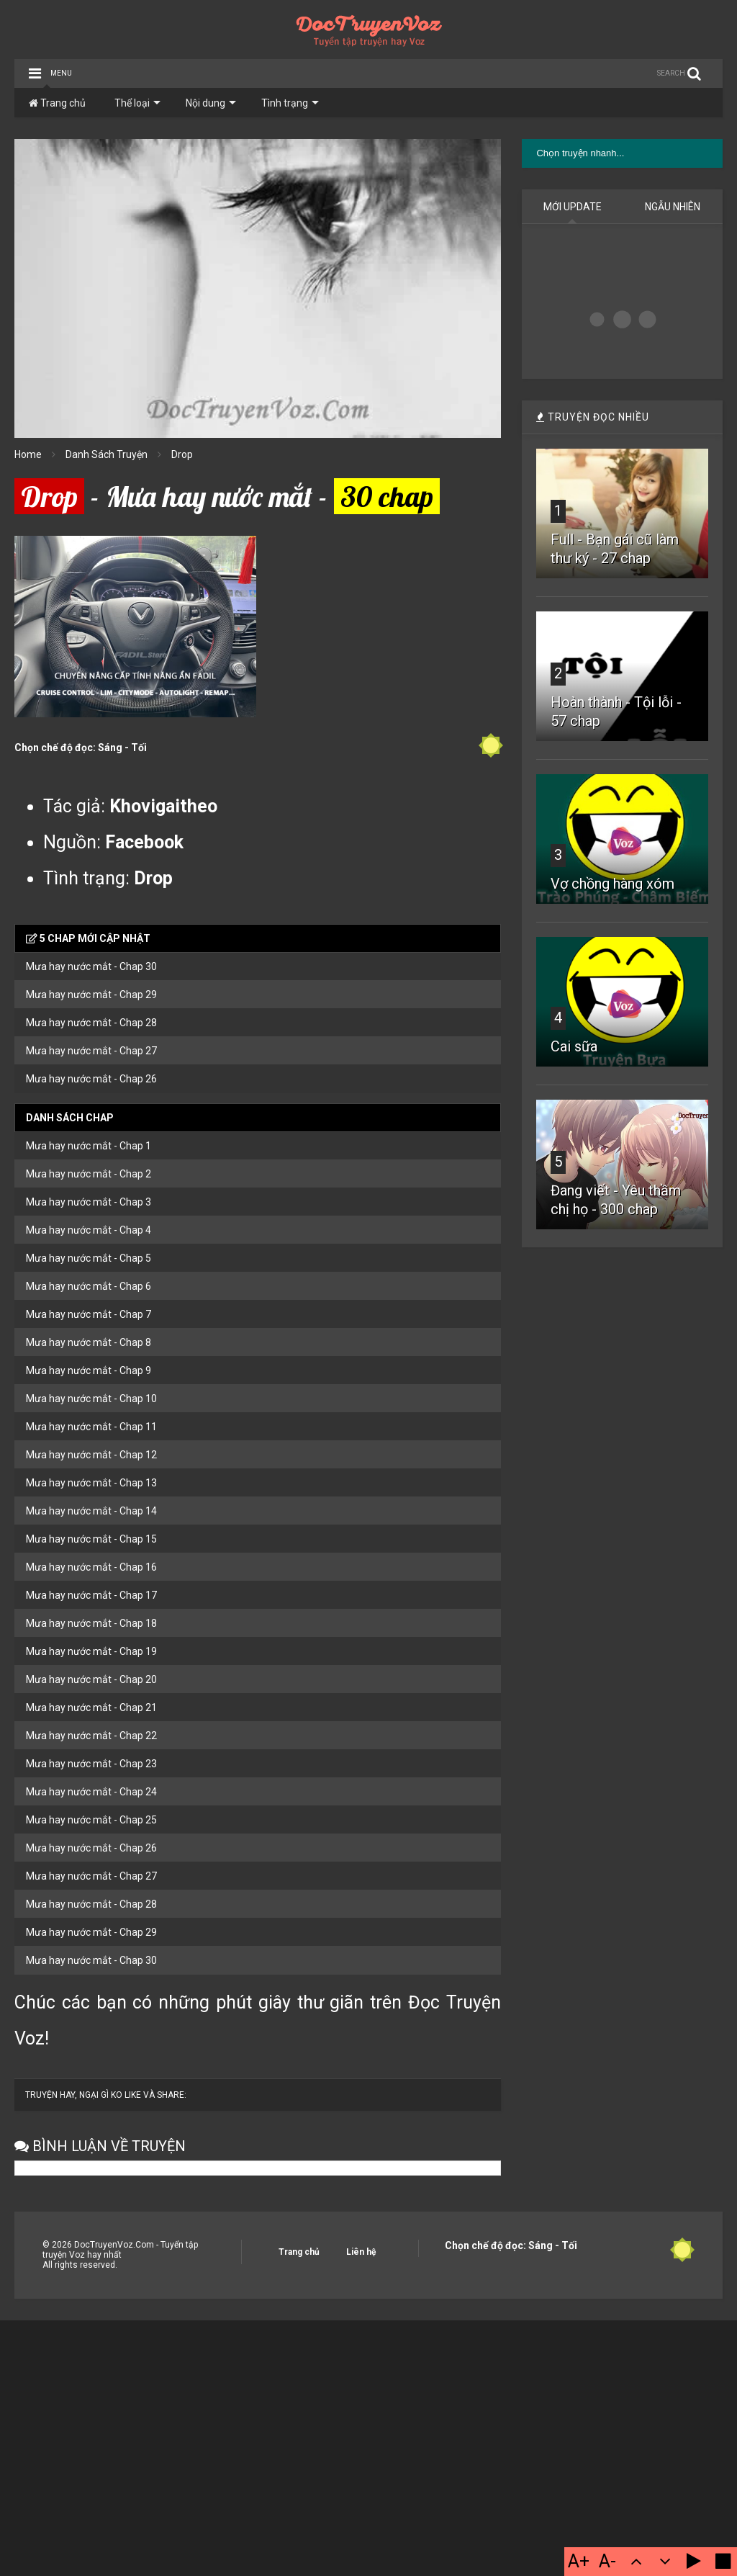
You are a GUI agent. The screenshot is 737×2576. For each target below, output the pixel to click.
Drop (182, 454)
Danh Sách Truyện (106, 454)
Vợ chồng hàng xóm (612, 883)
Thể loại (137, 103)
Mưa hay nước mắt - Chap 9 (88, 1370)
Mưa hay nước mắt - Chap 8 (88, 1342)
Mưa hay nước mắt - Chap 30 (91, 966)
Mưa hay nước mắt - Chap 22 (91, 1735)
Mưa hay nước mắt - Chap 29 (91, 994)
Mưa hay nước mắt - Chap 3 (88, 1202)
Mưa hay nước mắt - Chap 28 (91, 1022)
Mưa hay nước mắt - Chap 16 (91, 1567)
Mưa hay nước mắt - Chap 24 (91, 1792)
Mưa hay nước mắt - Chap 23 (91, 1763)
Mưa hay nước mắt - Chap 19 (91, 1651)
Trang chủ (57, 103)
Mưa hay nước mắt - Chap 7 (88, 1314)
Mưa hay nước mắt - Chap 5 (88, 1258)
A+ (578, 2561)
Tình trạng (290, 103)
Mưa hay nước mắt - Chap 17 (91, 1595)
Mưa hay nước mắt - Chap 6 (88, 1286)
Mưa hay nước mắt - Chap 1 (88, 1146)
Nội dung (211, 103)
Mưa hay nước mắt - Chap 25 (91, 1820)
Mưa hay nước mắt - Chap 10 (91, 1398)
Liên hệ (361, 2252)
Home (28, 454)
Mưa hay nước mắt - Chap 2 (88, 1174)
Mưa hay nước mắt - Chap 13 (91, 1483)
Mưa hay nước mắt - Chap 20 (91, 1679)
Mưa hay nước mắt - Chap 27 (91, 1050)
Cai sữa (574, 1046)
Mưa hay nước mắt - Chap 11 (91, 1426)
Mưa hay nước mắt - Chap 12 (91, 1454)
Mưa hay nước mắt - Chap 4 (88, 1230)
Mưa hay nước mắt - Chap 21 (91, 1707)
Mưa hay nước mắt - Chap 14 (91, 1511)
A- (607, 2561)
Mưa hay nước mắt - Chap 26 (91, 1079)
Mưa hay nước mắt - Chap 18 (91, 1623)
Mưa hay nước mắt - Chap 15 (91, 1539)
